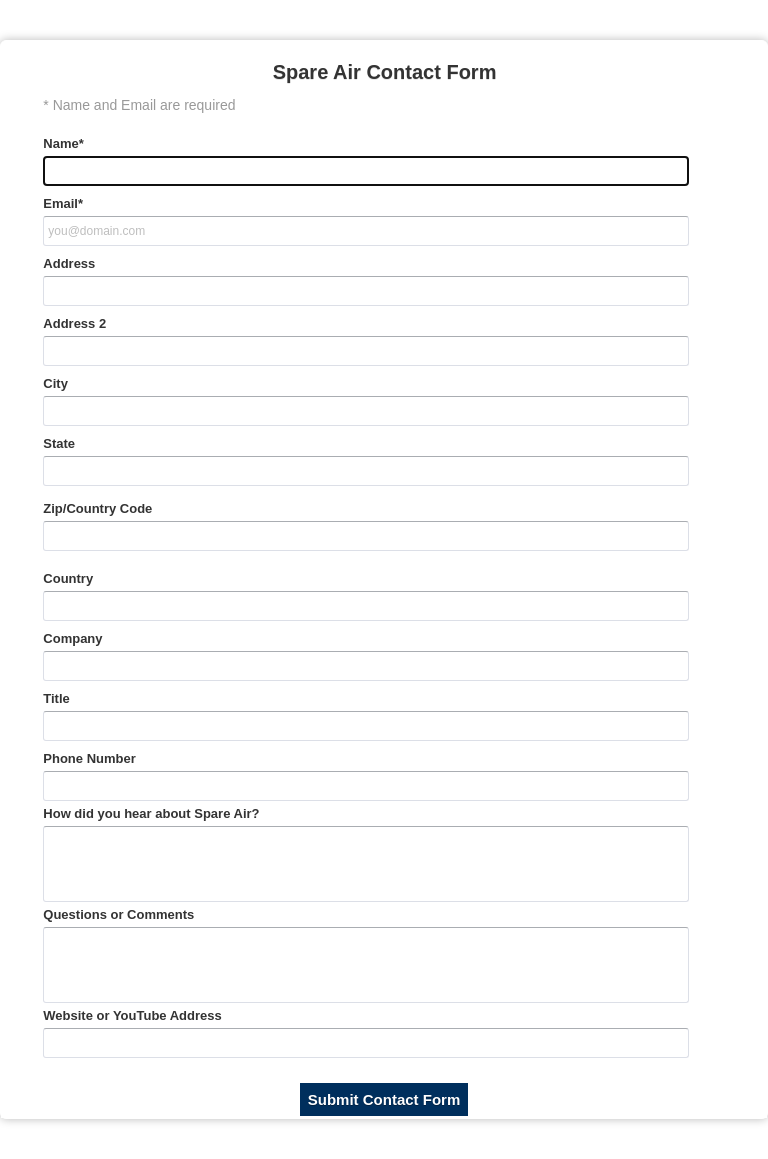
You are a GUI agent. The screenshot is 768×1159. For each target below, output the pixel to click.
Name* (63, 143)
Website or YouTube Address (132, 1015)
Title (56, 698)
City (55, 383)
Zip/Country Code (97, 508)
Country (68, 578)
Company (72, 638)
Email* (63, 203)
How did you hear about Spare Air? (151, 813)
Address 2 (74, 323)
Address (69, 263)
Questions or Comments (118, 914)
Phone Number (89, 758)
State (59, 443)
